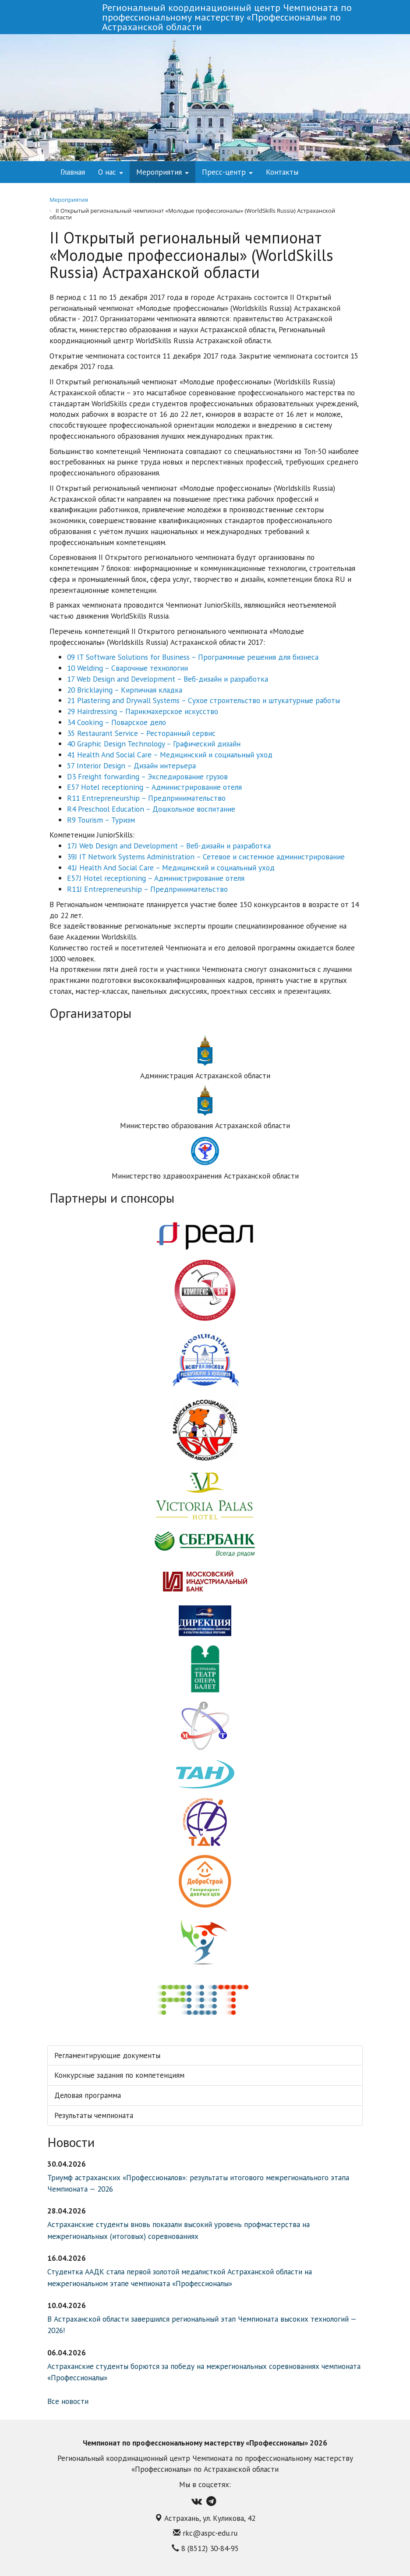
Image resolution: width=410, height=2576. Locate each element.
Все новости (67, 2401)
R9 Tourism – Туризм (101, 820)
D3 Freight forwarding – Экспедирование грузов (147, 776)
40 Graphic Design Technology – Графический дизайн (153, 744)
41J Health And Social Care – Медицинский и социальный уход (171, 867)
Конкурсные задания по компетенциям (119, 2075)
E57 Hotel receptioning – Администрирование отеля (154, 787)
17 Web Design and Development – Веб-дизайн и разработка (167, 679)
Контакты (282, 172)
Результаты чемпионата (93, 2115)
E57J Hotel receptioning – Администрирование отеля (155, 878)
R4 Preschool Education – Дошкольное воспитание (151, 809)
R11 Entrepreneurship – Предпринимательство (146, 798)
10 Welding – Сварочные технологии (127, 668)
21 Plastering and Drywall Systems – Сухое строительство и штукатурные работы (203, 700)
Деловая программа (87, 2095)
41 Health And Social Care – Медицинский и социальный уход (169, 755)
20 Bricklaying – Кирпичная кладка (124, 690)
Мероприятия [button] (162, 172)
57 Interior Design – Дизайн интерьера (131, 765)
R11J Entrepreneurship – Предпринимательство (147, 889)
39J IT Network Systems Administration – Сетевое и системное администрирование (206, 857)
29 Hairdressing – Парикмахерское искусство (142, 711)
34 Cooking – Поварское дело (116, 722)
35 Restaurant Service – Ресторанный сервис (141, 733)
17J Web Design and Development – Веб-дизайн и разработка (169, 846)
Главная (72, 172)
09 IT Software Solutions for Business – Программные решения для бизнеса (192, 657)
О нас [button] (110, 172)
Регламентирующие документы (107, 2055)
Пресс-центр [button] (227, 172)
